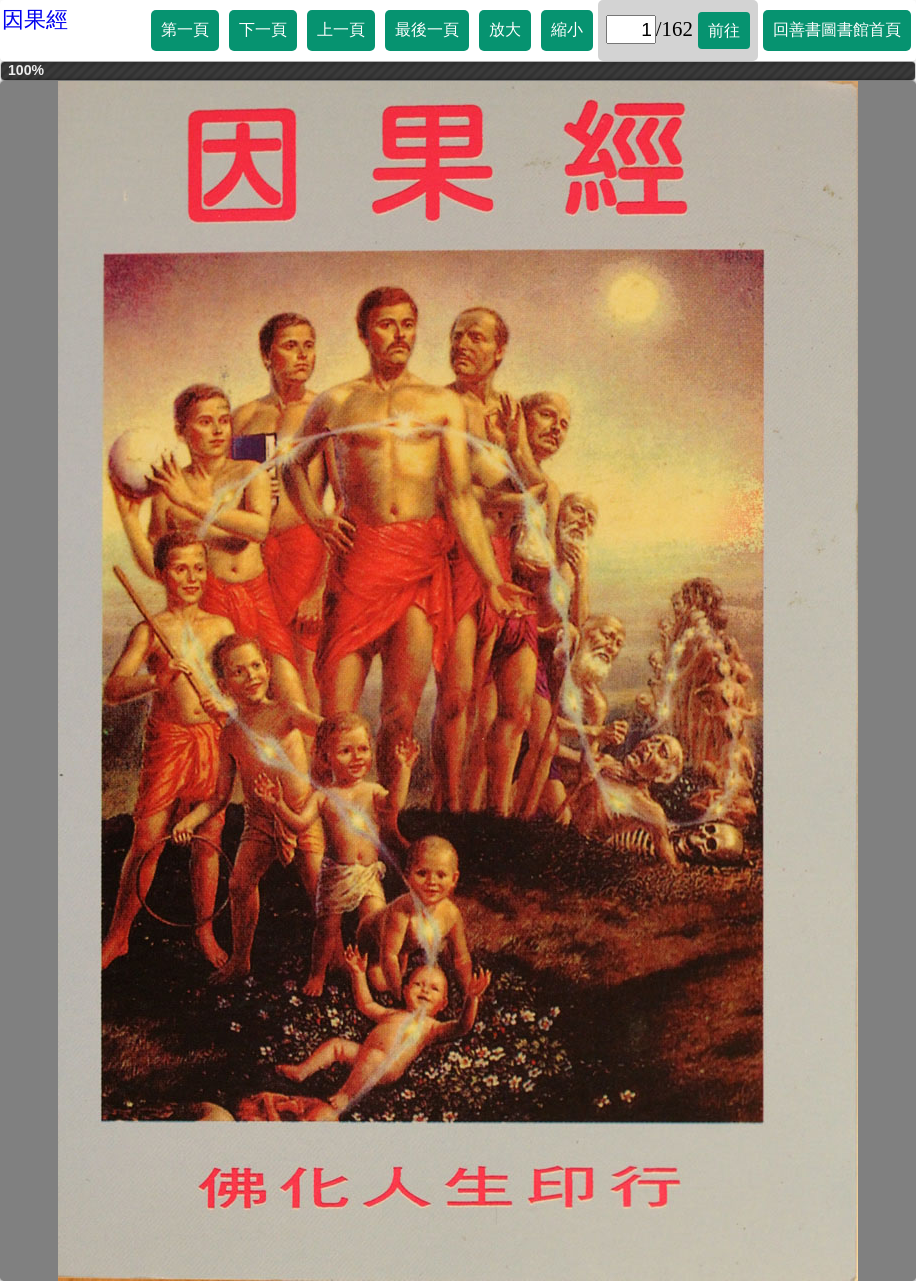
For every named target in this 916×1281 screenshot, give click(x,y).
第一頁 (185, 29)
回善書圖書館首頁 (837, 29)
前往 (724, 30)
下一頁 (263, 29)
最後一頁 (427, 29)
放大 (505, 29)
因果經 (35, 19)
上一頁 (341, 29)
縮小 (567, 29)
